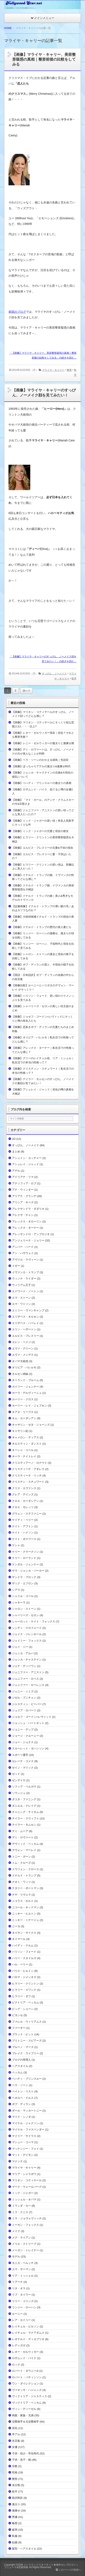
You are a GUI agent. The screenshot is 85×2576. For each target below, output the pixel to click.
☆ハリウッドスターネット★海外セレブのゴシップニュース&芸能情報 (41, 2566)
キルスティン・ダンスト (27, 1443)
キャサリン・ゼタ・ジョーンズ (31, 1424)
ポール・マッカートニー (27, 2110)
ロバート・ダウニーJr (25, 2370)
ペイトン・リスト (23, 2091)
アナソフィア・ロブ (24, 1183)
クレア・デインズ (23, 1494)
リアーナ (17, 2281)
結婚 (14, 2542)
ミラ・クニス (20, 2212)
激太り (16, 2504)
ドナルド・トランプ (24, 1875)
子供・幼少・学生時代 (25, 2453)
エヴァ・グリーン (23, 1348)
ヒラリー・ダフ (21, 1996)
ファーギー (19, 2027)
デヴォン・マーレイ (24, 1850)
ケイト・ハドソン (23, 1532)
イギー (16, 1265)
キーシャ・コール (23, 1450)
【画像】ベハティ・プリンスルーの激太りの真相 (41, 783)
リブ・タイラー (21, 2294)
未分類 (16, 2485)
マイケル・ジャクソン (25, 2123)
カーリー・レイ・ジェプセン (29, 1405)
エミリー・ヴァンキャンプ (28, 1310)
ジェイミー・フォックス (27, 1640)
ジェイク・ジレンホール (27, 1634)
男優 (14, 2517)
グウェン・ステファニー (27, 1513)
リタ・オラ (19, 2288)
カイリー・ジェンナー (25, 1386)
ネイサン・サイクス (24, 1932)
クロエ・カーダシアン (25, 1500)
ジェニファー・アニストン (28, 1672)
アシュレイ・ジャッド (25, 1164)
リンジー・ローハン (24, 2307)
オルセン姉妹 (20, 1373)
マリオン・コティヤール (27, 2180)
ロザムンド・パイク (24, 2358)
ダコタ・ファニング (24, 1799)
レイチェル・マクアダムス (28, 2332)
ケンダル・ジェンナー (25, 1564)
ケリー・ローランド (24, 1558)
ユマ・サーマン (21, 2269)
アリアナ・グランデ (24, 1196)
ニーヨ (16, 1926)
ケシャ (16, 1545)
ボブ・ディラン (21, 2104)
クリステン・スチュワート (28, 1481)
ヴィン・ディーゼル (24, 2408)
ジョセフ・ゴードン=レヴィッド (31, 1716)
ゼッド (16, 1773)
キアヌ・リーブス (23, 1412)
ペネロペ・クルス (23, 2097)
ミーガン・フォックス (25, 2224)
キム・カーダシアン (24, 1418)
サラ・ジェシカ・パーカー (28, 1570)
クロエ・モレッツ (23, 1507)
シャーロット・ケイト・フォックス (33, 1621)
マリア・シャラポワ (24, 2174)
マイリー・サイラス (24, 2136)
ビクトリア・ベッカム (25, 2002)
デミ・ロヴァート (23, 1837)
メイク (16, 2231)
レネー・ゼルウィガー (25, 2351)
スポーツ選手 (20, 1754)
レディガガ (19, 2345)
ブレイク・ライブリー (25, 2053)
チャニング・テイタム (25, 1812)
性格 (14, 2472)
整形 (69, 370)
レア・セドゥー (21, 2320)
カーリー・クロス (23, 1399)
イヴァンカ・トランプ (25, 1272)
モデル (16, 2256)
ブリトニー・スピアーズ (27, 2040)
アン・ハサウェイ (23, 1253)
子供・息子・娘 (21, 2459)
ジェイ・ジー (20, 1646)
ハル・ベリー (20, 1964)
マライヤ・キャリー (53, 370)
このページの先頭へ (68, 2569)
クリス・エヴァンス (24, 1488)
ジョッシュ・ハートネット (28, 1723)
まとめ (16, 1151)
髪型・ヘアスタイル (24, 2548)
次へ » (26, 690)
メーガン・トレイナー (25, 2250)
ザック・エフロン (23, 1583)
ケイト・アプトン (23, 1526)
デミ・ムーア (20, 1831)
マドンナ (17, 2161)
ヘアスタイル (20, 2066)
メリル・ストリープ (24, 2243)
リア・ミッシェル (23, 2275)
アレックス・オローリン (27, 1221)
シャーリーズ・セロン (25, 1615)
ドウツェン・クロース (25, 1869)
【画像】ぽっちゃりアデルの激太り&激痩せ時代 (41, 766)
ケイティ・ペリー (23, 1519)
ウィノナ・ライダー (24, 1278)
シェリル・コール (23, 1596)
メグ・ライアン (21, 2237)
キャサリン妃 (20, 1430)
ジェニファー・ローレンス (28, 1685)
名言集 (16, 2440)
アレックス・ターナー (25, 1227)
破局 (14, 2529)
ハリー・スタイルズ (24, 1958)
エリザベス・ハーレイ (25, 1323)
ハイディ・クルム (23, 1945)
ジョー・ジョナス (23, 1742)
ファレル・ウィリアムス (27, 2021)
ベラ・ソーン (20, 2085)
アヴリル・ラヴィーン (25, 1259)
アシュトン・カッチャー (27, 1158)
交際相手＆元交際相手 (25, 2421)
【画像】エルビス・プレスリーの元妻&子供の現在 (42, 847)
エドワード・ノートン (25, 1291)
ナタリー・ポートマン (25, 1888)
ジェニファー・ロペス (25, 1678)
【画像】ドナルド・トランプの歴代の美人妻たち (41, 927)
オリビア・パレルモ (24, 1367)
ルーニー (17, 2313)
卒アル (16, 2434)
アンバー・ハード (23, 1246)
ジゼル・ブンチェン (24, 1697)
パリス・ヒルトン (23, 1970)
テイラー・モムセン (24, 1824)
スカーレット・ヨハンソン (28, 1748)
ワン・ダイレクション (25, 2383)
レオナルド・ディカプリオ (28, 2339)
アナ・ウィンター (23, 1189)
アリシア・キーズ (23, 1202)
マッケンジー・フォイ (25, 2148)
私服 (14, 2535)
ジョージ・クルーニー (25, 1735)
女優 (14, 2447)
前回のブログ (17, 311)
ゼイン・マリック (23, 1767)
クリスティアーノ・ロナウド (29, 1462)
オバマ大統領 (20, 1361)
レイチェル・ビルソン (25, 2326)
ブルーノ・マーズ (23, 2047)
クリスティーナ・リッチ (27, 1475)
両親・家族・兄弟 (23, 2415)
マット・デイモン (23, 2154)
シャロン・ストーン (24, 1608)
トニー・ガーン (21, 1856)
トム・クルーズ (21, 1862)
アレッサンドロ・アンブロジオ (31, 1234)
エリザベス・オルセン (25, 1316)
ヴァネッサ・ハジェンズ (27, 2390)
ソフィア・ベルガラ (24, 1786)
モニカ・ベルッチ (23, 2263)
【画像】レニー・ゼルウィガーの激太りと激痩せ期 (43, 743)
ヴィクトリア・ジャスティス (29, 2396)
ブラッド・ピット (23, 2034)
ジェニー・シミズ (23, 1691)
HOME (8, 28)
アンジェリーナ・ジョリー (28, 1240)
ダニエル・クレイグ (24, 1805)
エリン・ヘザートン (24, 1329)
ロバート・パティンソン (27, 2377)
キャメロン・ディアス (25, 1437)
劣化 (14, 2428)
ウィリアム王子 (21, 1285)
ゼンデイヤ (19, 1780)
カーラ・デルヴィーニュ (27, 1392)
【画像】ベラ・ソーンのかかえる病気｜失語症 (40, 759)
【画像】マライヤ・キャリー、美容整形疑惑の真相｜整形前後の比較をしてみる (44, 59)
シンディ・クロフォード (27, 1627)
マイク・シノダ (21, 2116)
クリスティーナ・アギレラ (28, 1469)
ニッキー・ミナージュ (25, 1920)
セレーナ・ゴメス (23, 1761)
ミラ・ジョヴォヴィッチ (27, 2218)
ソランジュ (19, 1793)
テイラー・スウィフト (25, 1818)
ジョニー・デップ (23, 1729)
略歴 (14, 2523)
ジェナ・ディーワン (24, 1666)
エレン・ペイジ (21, 1342)
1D (14, 1138)
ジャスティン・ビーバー (27, 1704)
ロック (16, 2364)
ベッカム (17, 2072)
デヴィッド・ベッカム (25, 1843)
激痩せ (16, 2510)
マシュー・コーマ (23, 2142)
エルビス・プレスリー (25, 1335)
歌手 (74, 678)
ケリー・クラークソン (25, 1551)
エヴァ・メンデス (23, 1354)
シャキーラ (19, 1602)
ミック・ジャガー (23, 2193)
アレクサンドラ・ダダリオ (28, 1208)
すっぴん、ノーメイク (54, 673)
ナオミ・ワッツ (21, 1881)
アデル (16, 1170)
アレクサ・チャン (23, 1215)
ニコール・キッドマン (25, 1907)
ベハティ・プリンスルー (27, 2078)
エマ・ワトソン (21, 1303)
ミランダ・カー (21, 2205)
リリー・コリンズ (23, 2301)
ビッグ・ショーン (23, 2008)
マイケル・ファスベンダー (28, 2129)
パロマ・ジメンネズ (24, 1977)
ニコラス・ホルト (23, 1900)
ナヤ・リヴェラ (21, 1894)
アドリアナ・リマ (23, 1176)
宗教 (14, 2466)
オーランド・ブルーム (25, 1380)
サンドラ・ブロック (24, 1577)
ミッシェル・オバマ (24, 2199)
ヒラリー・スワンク (24, 1989)
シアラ (16, 1589)
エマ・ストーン (21, 1297)
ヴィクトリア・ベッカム (27, 2402)
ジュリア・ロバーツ (24, 1710)
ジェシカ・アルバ (23, 1653)
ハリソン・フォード (24, 1951)
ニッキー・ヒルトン (24, 1913)
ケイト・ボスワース (24, 1539)
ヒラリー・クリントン (25, 1983)
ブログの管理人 (21, 2059)
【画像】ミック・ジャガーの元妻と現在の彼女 (40, 831)
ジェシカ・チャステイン (27, 1659)
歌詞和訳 (17, 2497)
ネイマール (19, 1939)
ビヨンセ (17, 2015)
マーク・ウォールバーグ (27, 2186)
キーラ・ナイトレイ (24, 1456)
